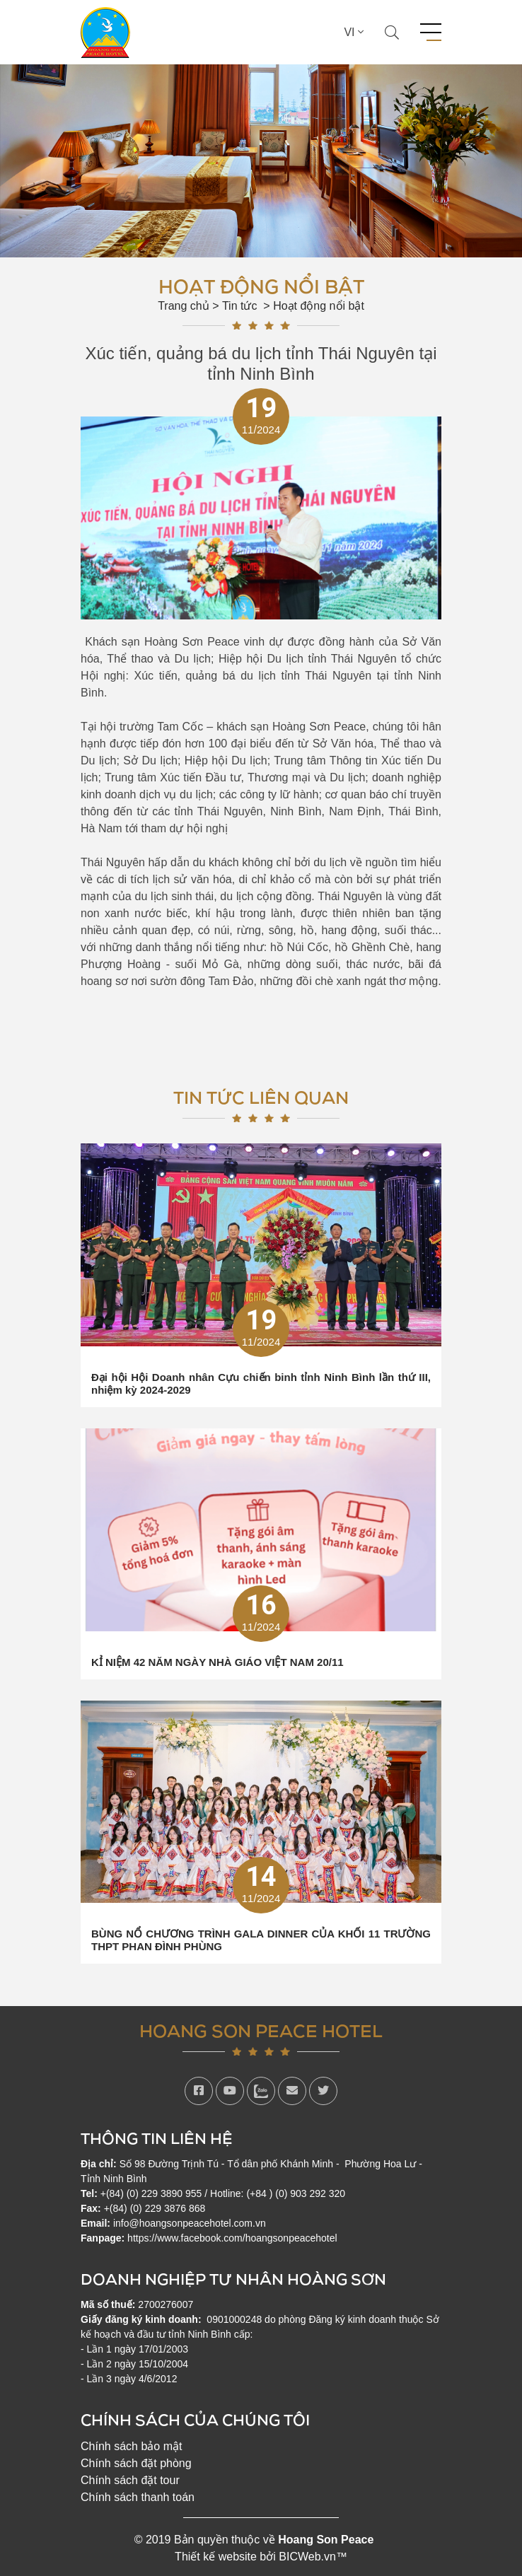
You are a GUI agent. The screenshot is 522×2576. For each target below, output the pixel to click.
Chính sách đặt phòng (136, 2463)
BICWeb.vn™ (313, 2557)
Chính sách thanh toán (138, 2497)
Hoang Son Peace (325, 2540)
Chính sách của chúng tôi (195, 2419)
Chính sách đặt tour (130, 2480)
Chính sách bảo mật (131, 2446)
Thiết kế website (216, 2557)
